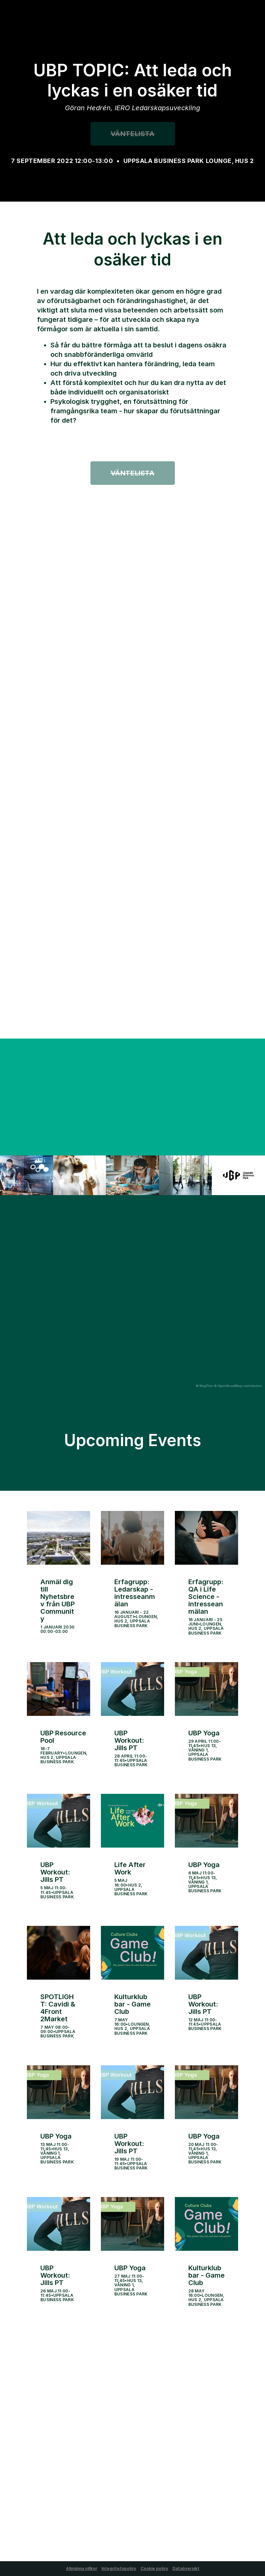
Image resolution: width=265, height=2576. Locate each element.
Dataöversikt (186, 2568)
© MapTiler (204, 1386)
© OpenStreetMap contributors (238, 1386)
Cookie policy (154, 2568)
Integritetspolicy (119, 2568)
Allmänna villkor (81, 2568)
